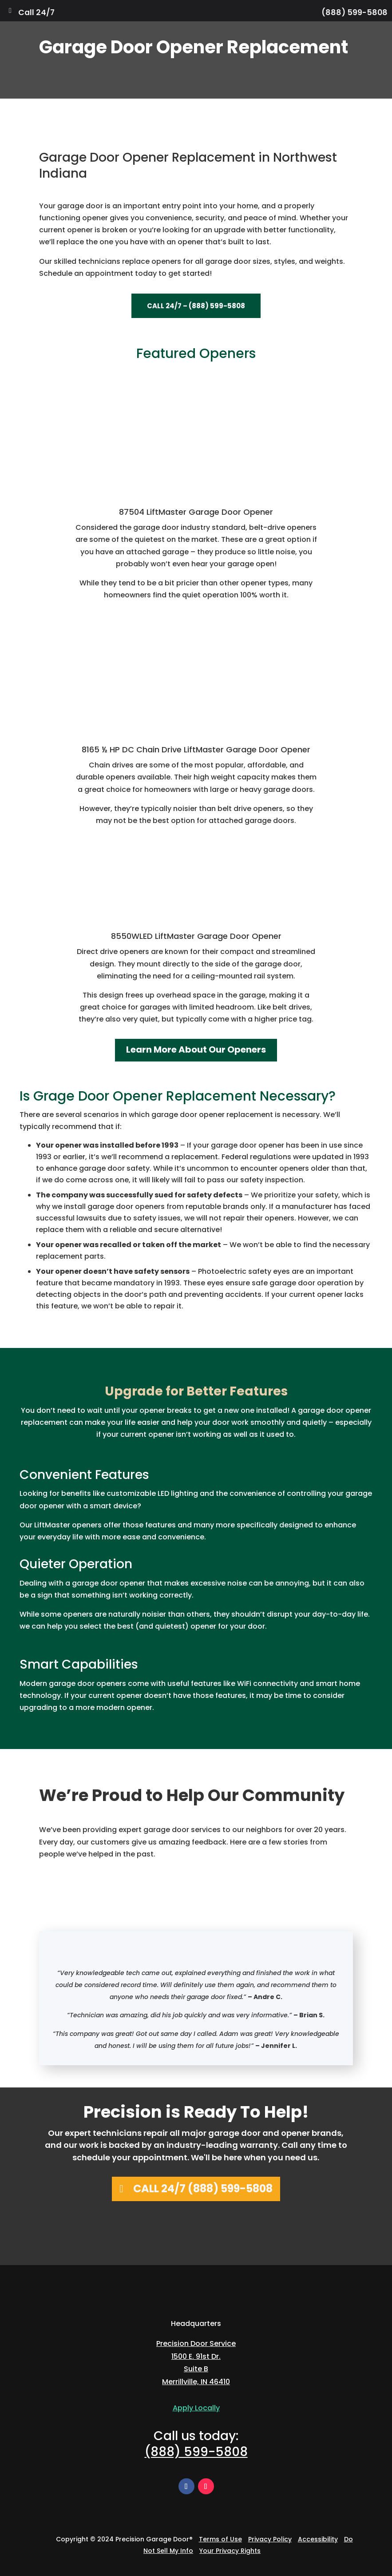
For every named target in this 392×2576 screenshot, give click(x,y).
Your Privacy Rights (230, 2550)
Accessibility (318, 2539)
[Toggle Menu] (10, 10)
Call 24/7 (36, 12)
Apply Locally (196, 2408)
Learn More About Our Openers (196, 1049)
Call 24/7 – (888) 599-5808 (196, 305)
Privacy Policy (270, 2539)
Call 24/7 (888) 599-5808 (203, 2188)
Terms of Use (220, 2539)
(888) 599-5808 (354, 12)
